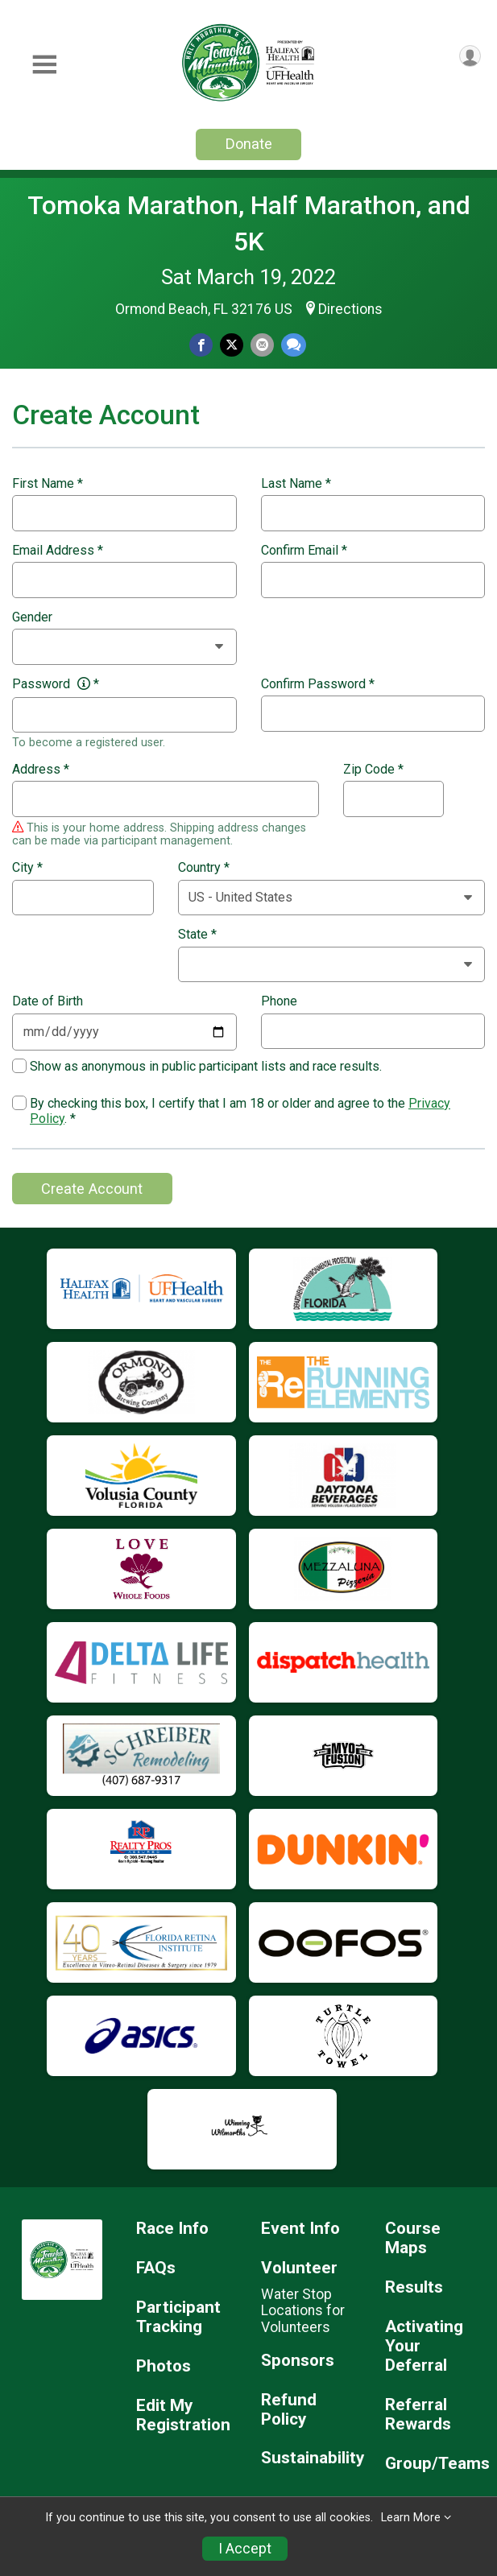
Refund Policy (289, 2410)
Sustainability (311, 2458)
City (27, 868)
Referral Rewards (418, 2415)
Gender (32, 617)
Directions (350, 309)
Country (204, 868)
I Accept (244, 2549)
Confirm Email (304, 550)
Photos (163, 2366)
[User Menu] (470, 56)
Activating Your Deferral (424, 2346)
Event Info (300, 2228)
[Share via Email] (262, 345)
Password (55, 684)
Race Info (172, 2228)
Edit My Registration (183, 2415)
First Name (47, 484)
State (197, 934)
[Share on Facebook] (201, 345)
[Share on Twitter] (231, 345)
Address (40, 769)
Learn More (411, 2517)
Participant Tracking (178, 2317)
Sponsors (297, 2360)
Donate (249, 143)
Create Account (92, 1188)
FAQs (156, 2268)
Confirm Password (318, 684)
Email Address (57, 550)
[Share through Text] (293, 345)
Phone (279, 1001)
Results (414, 2287)
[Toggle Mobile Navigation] (44, 64)
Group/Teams (435, 2463)
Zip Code (373, 769)
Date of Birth (47, 1001)
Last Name (296, 484)
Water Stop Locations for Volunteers (303, 2310)
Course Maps (413, 2238)
